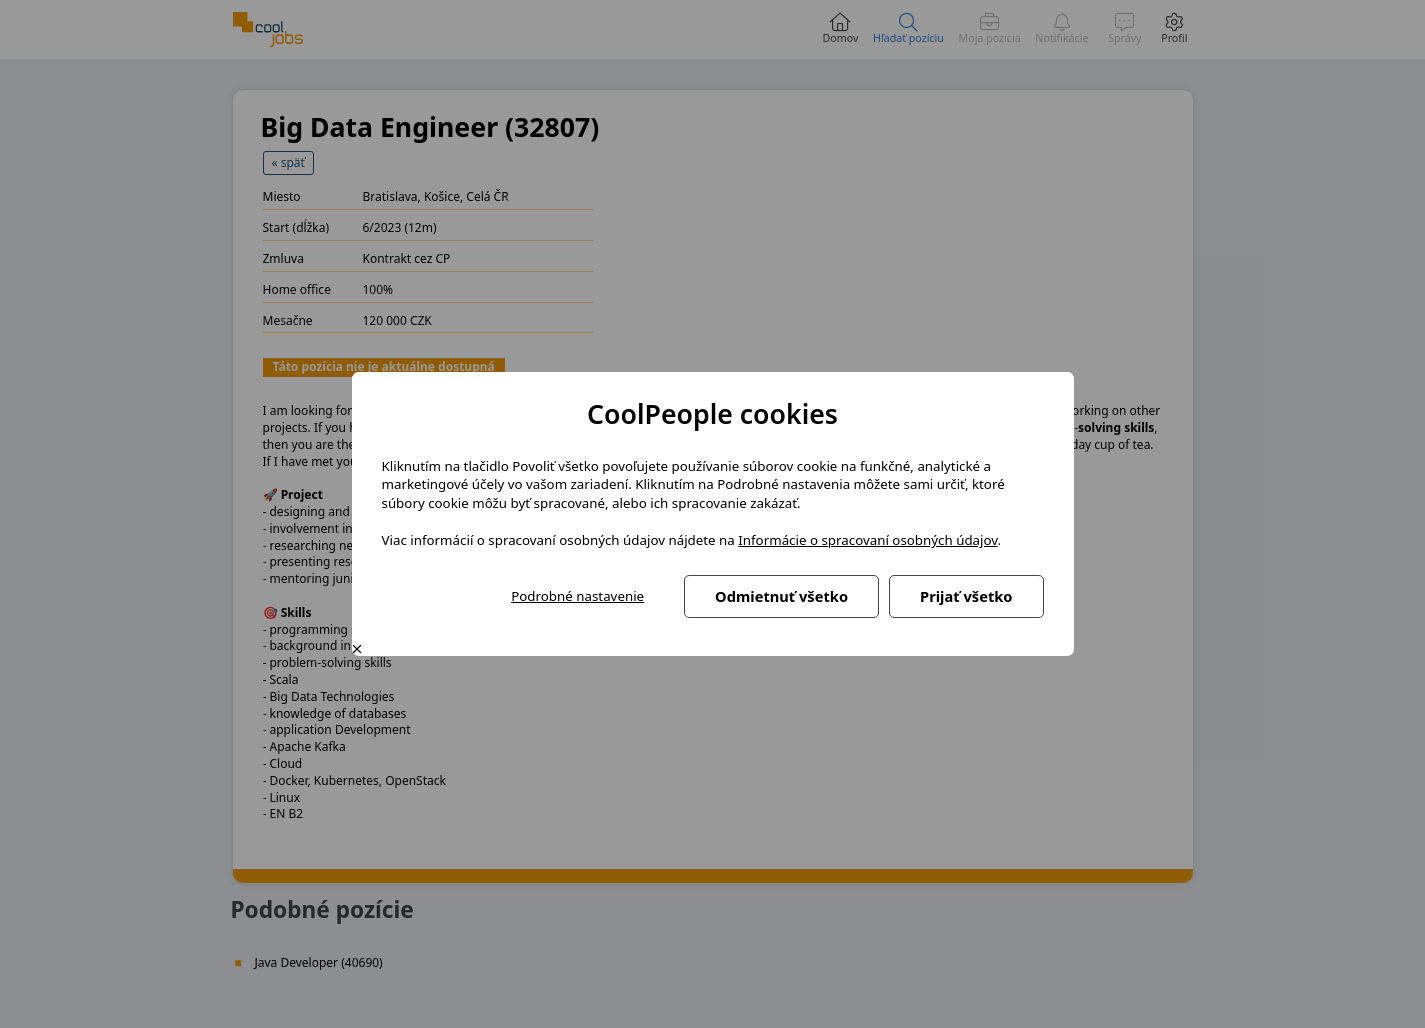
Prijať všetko (966, 596)
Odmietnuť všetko (781, 596)
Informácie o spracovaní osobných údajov (867, 540)
